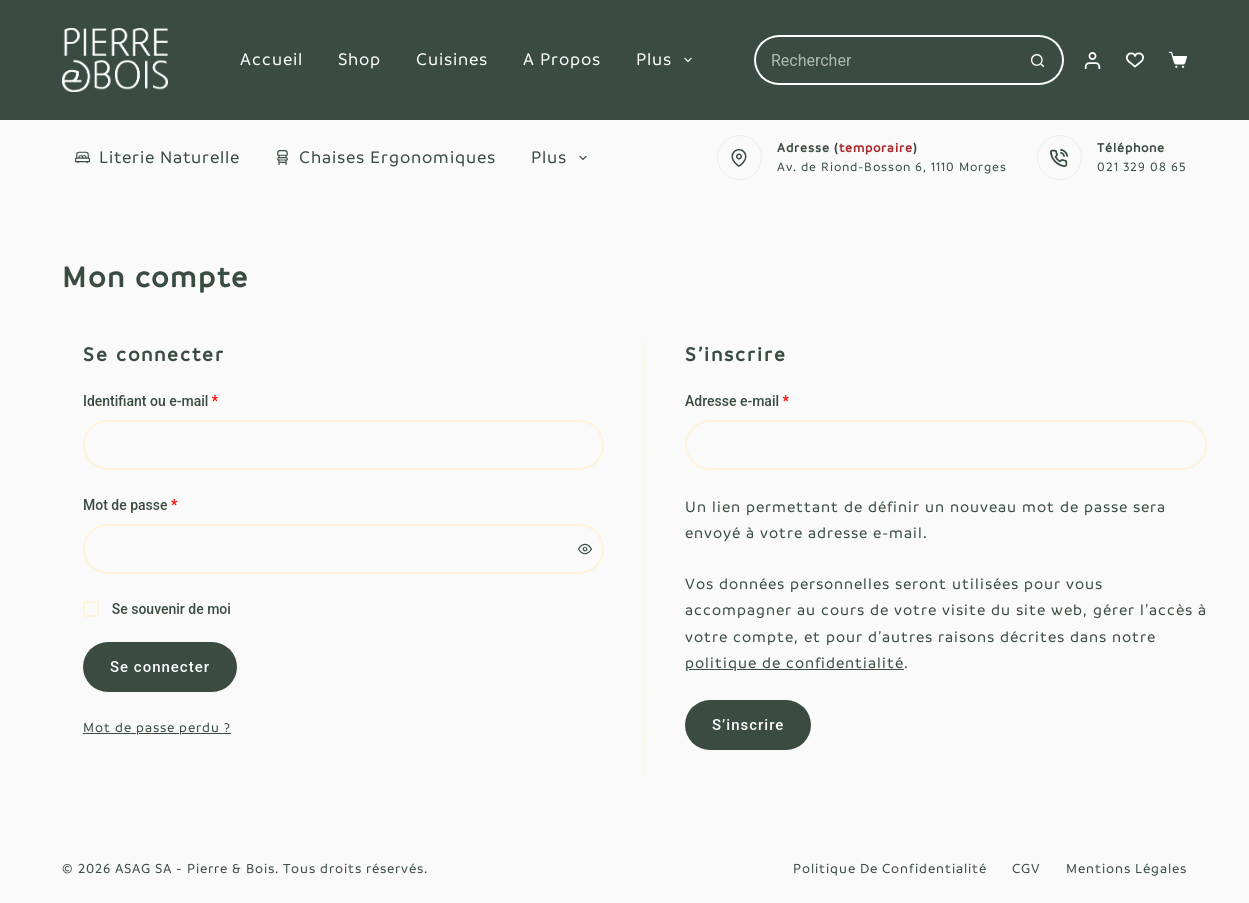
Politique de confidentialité (890, 868)
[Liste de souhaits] (1135, 60)
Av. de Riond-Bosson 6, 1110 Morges (892, 167)
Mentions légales (1126, 868)
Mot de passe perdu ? (157, 727)
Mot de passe (164, 503)
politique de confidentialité (794, 662)
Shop (359, 59)
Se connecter (160, 667)
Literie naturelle (157, 157)
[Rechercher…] (884, 60)
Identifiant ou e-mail (184, 399)
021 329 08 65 (1142, 167)
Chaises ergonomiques (385, 157)
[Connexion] (1092, 60)
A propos (562, 59)
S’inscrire (748, 725)
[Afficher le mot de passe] (585, 549)
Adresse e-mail (770, 399)
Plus (668, 60)
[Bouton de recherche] (1039, 60)
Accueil (271, 59)
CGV (1026, 868)
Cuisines (452, 59)
